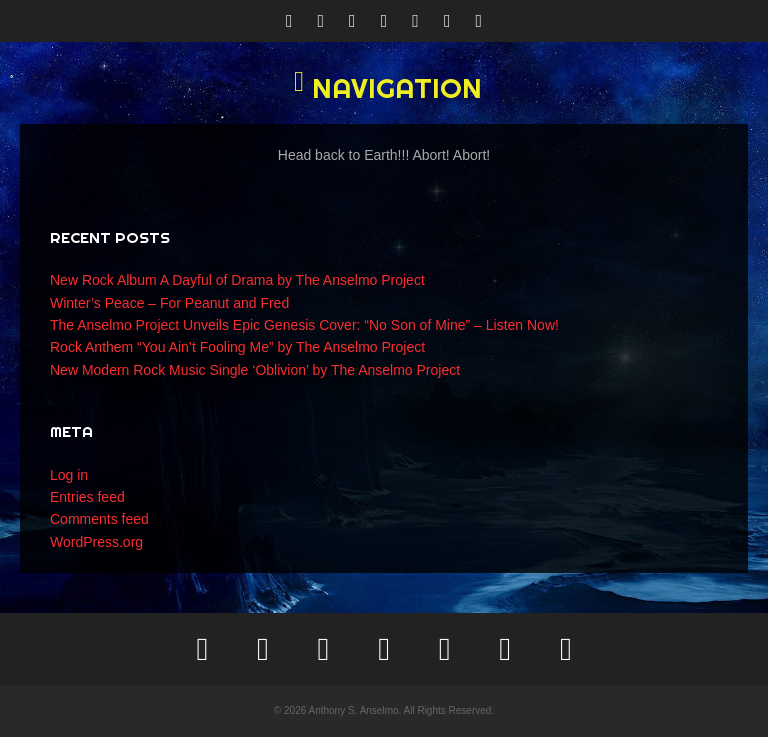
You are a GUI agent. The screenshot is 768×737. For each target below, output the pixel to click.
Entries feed (87, 497)
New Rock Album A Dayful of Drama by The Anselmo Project (237, 280)
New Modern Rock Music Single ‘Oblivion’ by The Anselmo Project (255, 370)
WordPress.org (96, 542)
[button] (384, 88)
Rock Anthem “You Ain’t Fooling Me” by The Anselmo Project (237, 347)
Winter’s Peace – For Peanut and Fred (169, 303)
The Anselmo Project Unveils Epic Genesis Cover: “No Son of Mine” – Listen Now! (304, 325)
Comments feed (99, 519)
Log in (69, 475)
